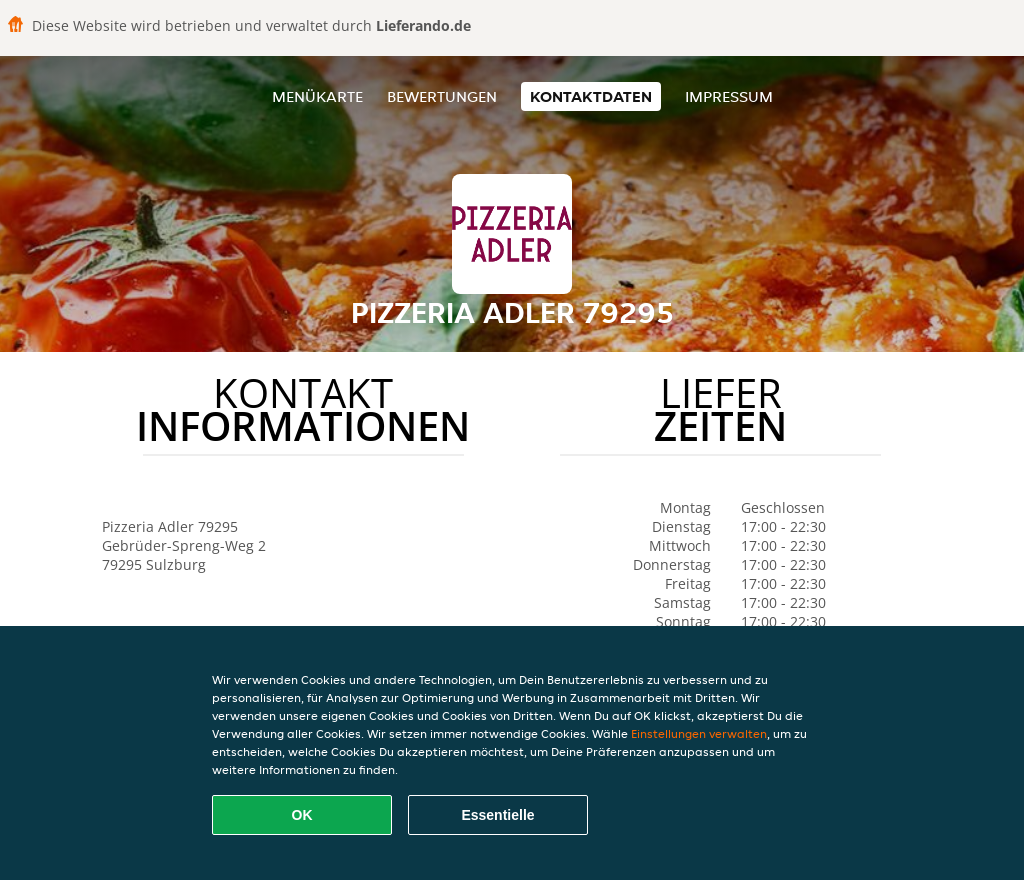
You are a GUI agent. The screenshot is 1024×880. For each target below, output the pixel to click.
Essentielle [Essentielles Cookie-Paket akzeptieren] (497, 815)
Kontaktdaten (591, 96)
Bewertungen (442, 96)
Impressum (729, 96)
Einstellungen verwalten (699, 733)
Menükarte (317, 96)
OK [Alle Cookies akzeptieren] (302, 815)
